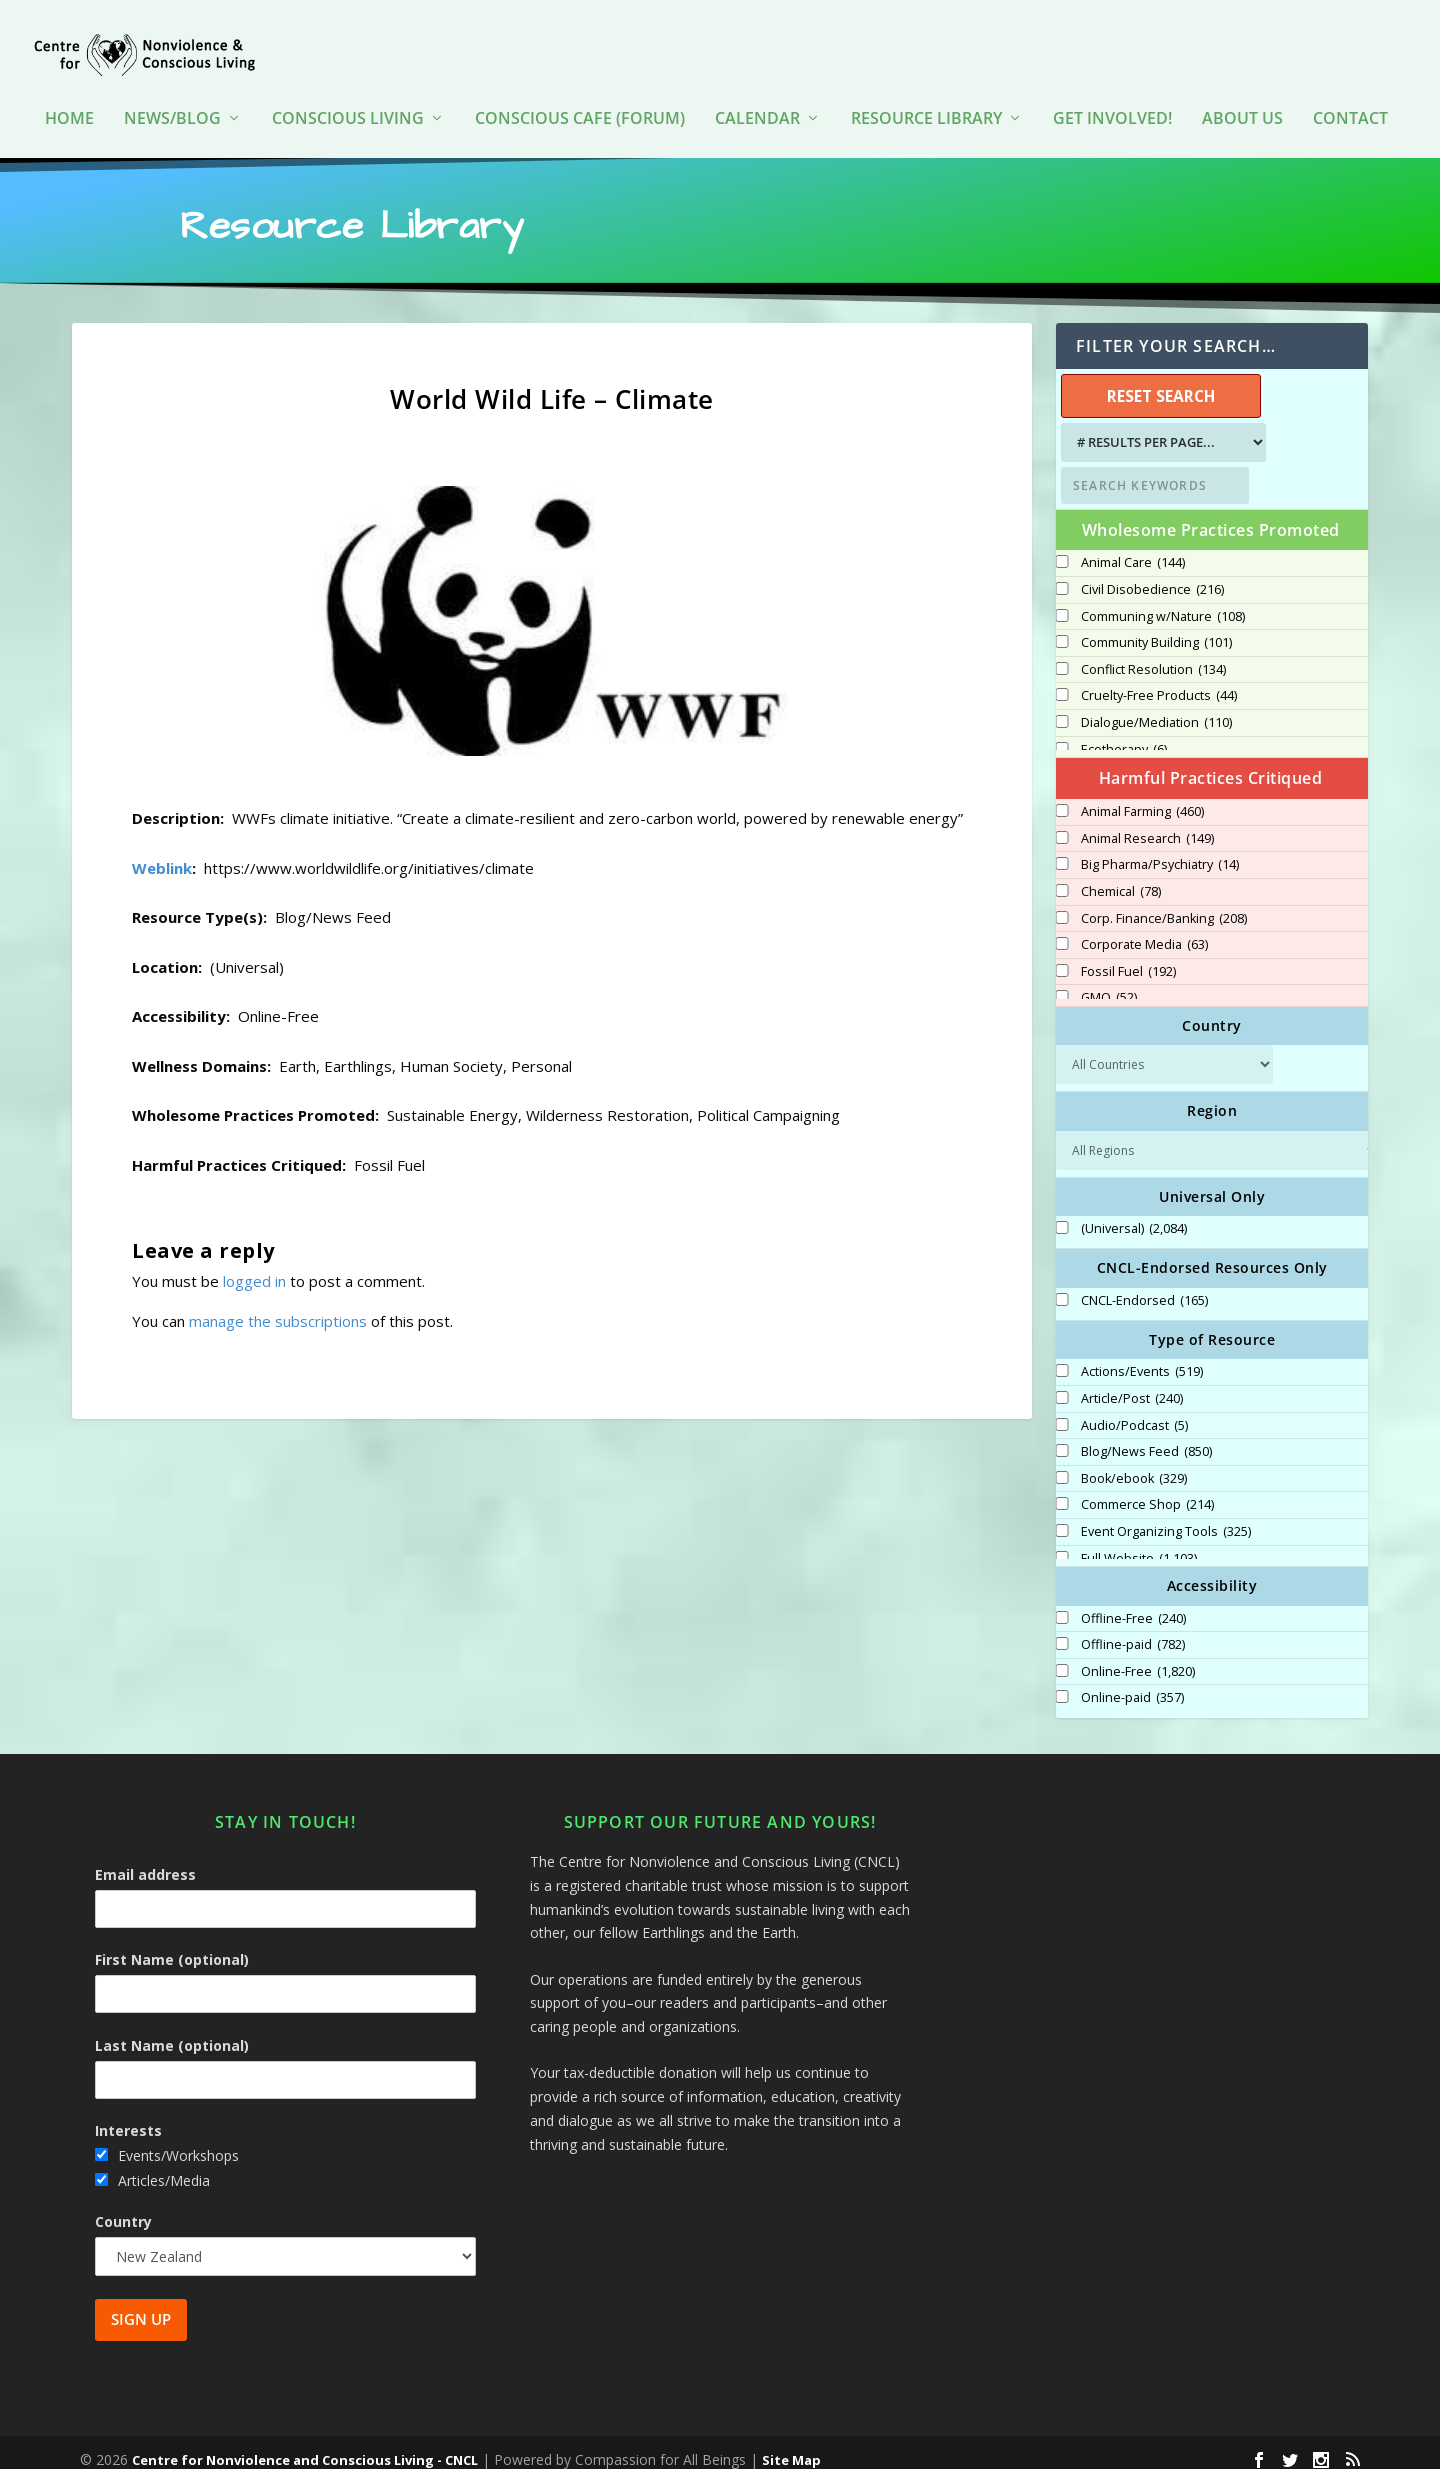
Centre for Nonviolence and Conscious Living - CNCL (305, 2446)
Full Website (1139, 1545)
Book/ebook (1134, 1465)
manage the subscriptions (278, 1307)
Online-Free (1138, 1658)
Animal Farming (1142, 798)
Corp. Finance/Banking (1164, 905)
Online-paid (1132, 1684)
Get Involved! (1112, 89)
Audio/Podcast (1134, 1412)
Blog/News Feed (1146, 1438)
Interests (128, 2116)
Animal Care (1133, 549)
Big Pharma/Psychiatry (1160, 851)
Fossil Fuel (1128, 958)
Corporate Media (1144, 931)
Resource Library (926, 89)
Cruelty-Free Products (1159, 682)
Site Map (791, 2446)
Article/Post (1132, 1385)
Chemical (1121, 878)
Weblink (162, 854)
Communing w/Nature (1163, 603)
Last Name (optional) (172, 2031)
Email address (145, 1860)
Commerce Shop (1147, 1491)
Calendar (757, 89)
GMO (1109, 984)
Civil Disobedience (1152, 576)
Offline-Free (1133, 1605)
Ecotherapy (1124, 736)
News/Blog (172, 89)
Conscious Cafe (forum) (580, 89)
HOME (69, 89)
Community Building (1156, 629)
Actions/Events (1142, 1358)
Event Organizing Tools (1166, 1518)
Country (123, 2207)
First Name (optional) (172, 1945)
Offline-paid (1133, 1631)
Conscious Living (348, 89)
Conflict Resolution (1153, 656)
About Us (1242, 89)
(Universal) (1134, 1215)
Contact (1350, 89)
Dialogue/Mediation (1156, 709)
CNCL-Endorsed (1144, 1287)
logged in (254, 1267)
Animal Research (1147, 825)
